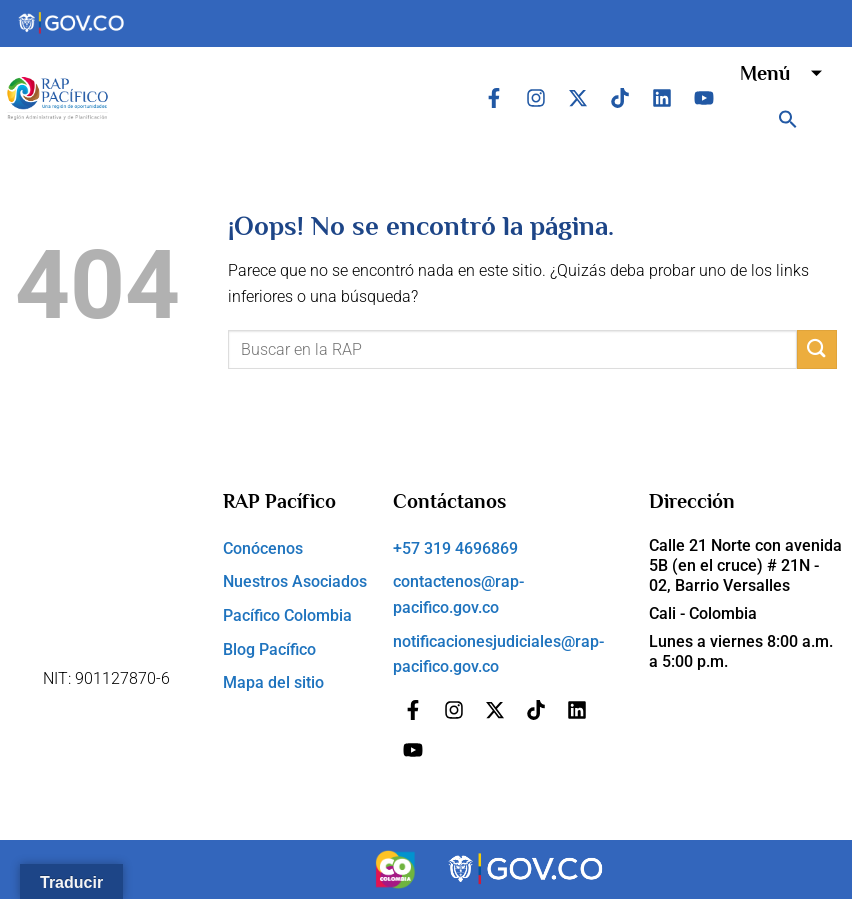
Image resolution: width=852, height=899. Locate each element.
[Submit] (817, 349)
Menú (788, 73)
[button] (788, 119)
